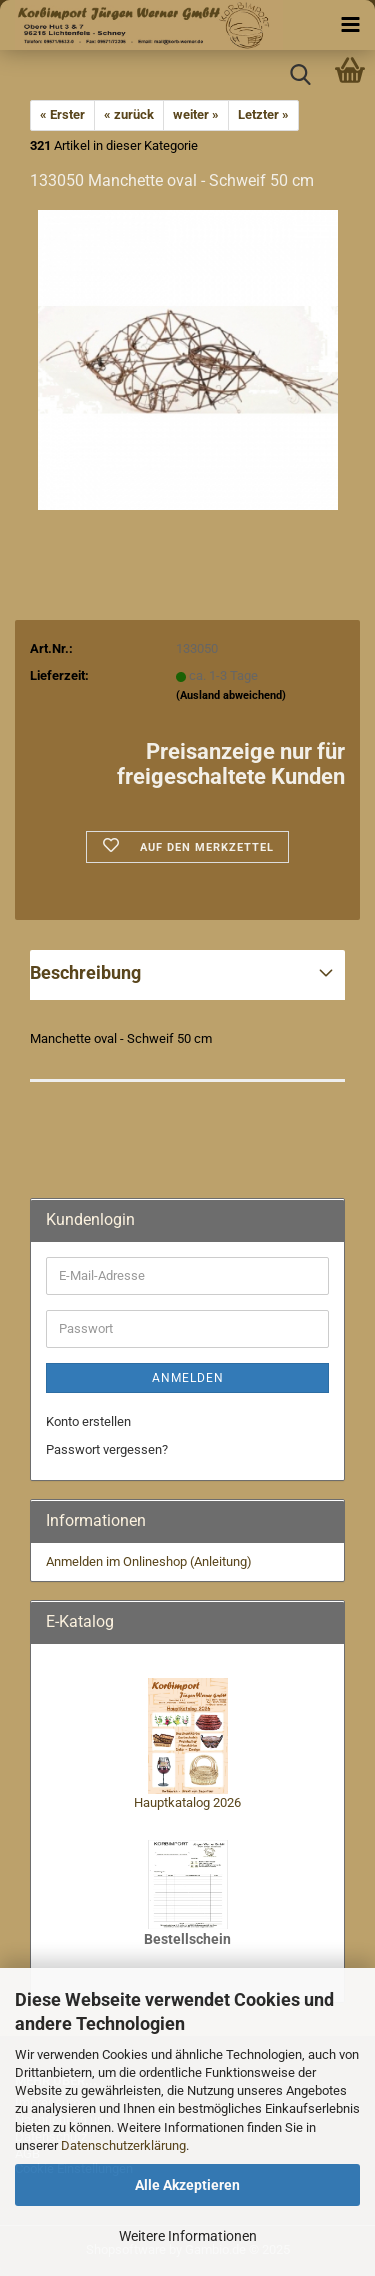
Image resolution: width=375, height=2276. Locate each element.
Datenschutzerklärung (123, 2145)
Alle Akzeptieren (187, 2185)
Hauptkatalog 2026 (187, 1802)
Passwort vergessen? (107, 1449)
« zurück (129, 114)
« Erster (62, 114)
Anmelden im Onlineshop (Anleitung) (149, 1561)
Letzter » (263, 114)
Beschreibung (85, 972)
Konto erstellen (88, 1421)
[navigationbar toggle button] (350, 25)
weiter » (196, 114)
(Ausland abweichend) (231, 695)
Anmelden (188, 1378)
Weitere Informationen (188, 2236)
